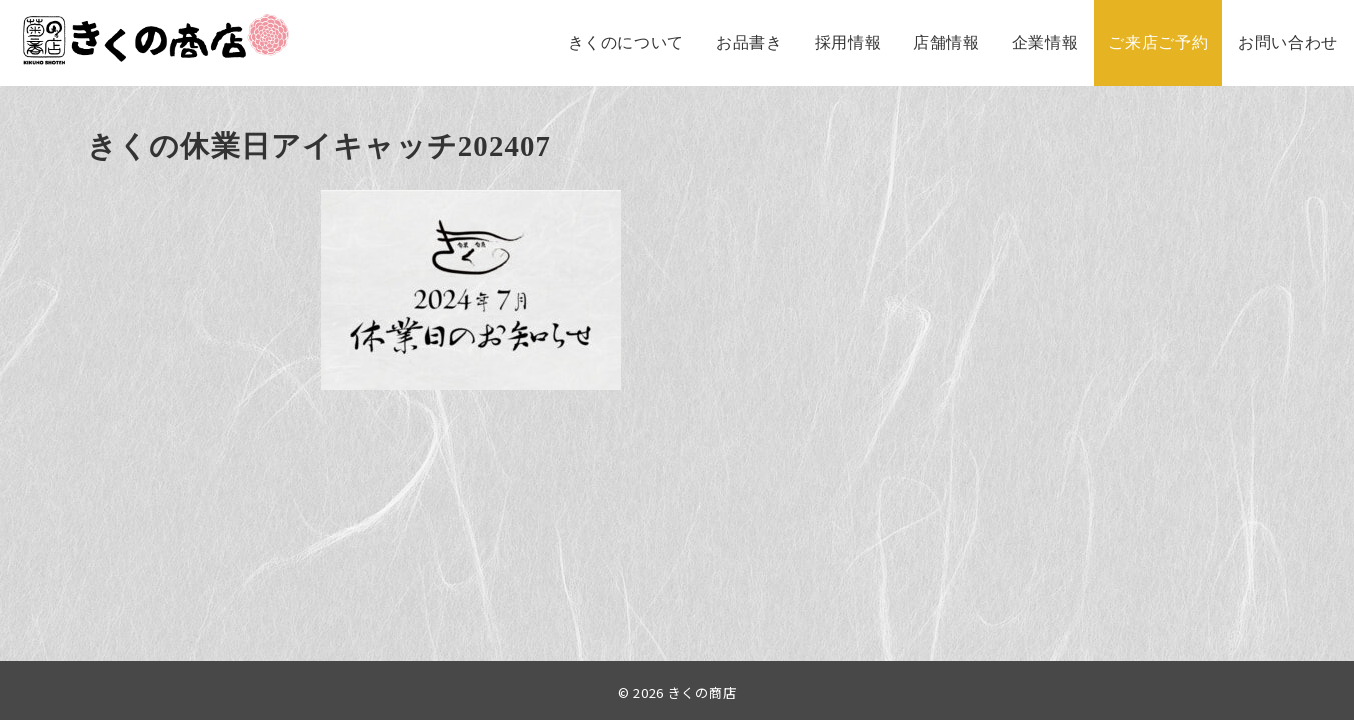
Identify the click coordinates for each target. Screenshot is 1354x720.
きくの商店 (702, 692)
